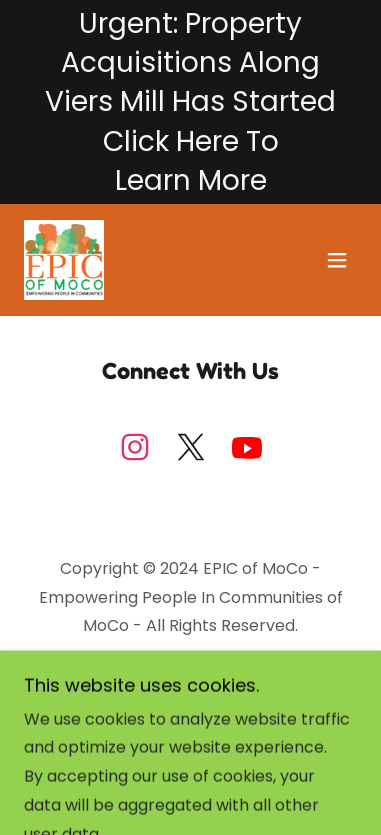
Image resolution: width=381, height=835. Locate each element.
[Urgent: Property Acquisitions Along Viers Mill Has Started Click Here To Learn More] (190, 102)
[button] (337, 260)
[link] (64, 260)
